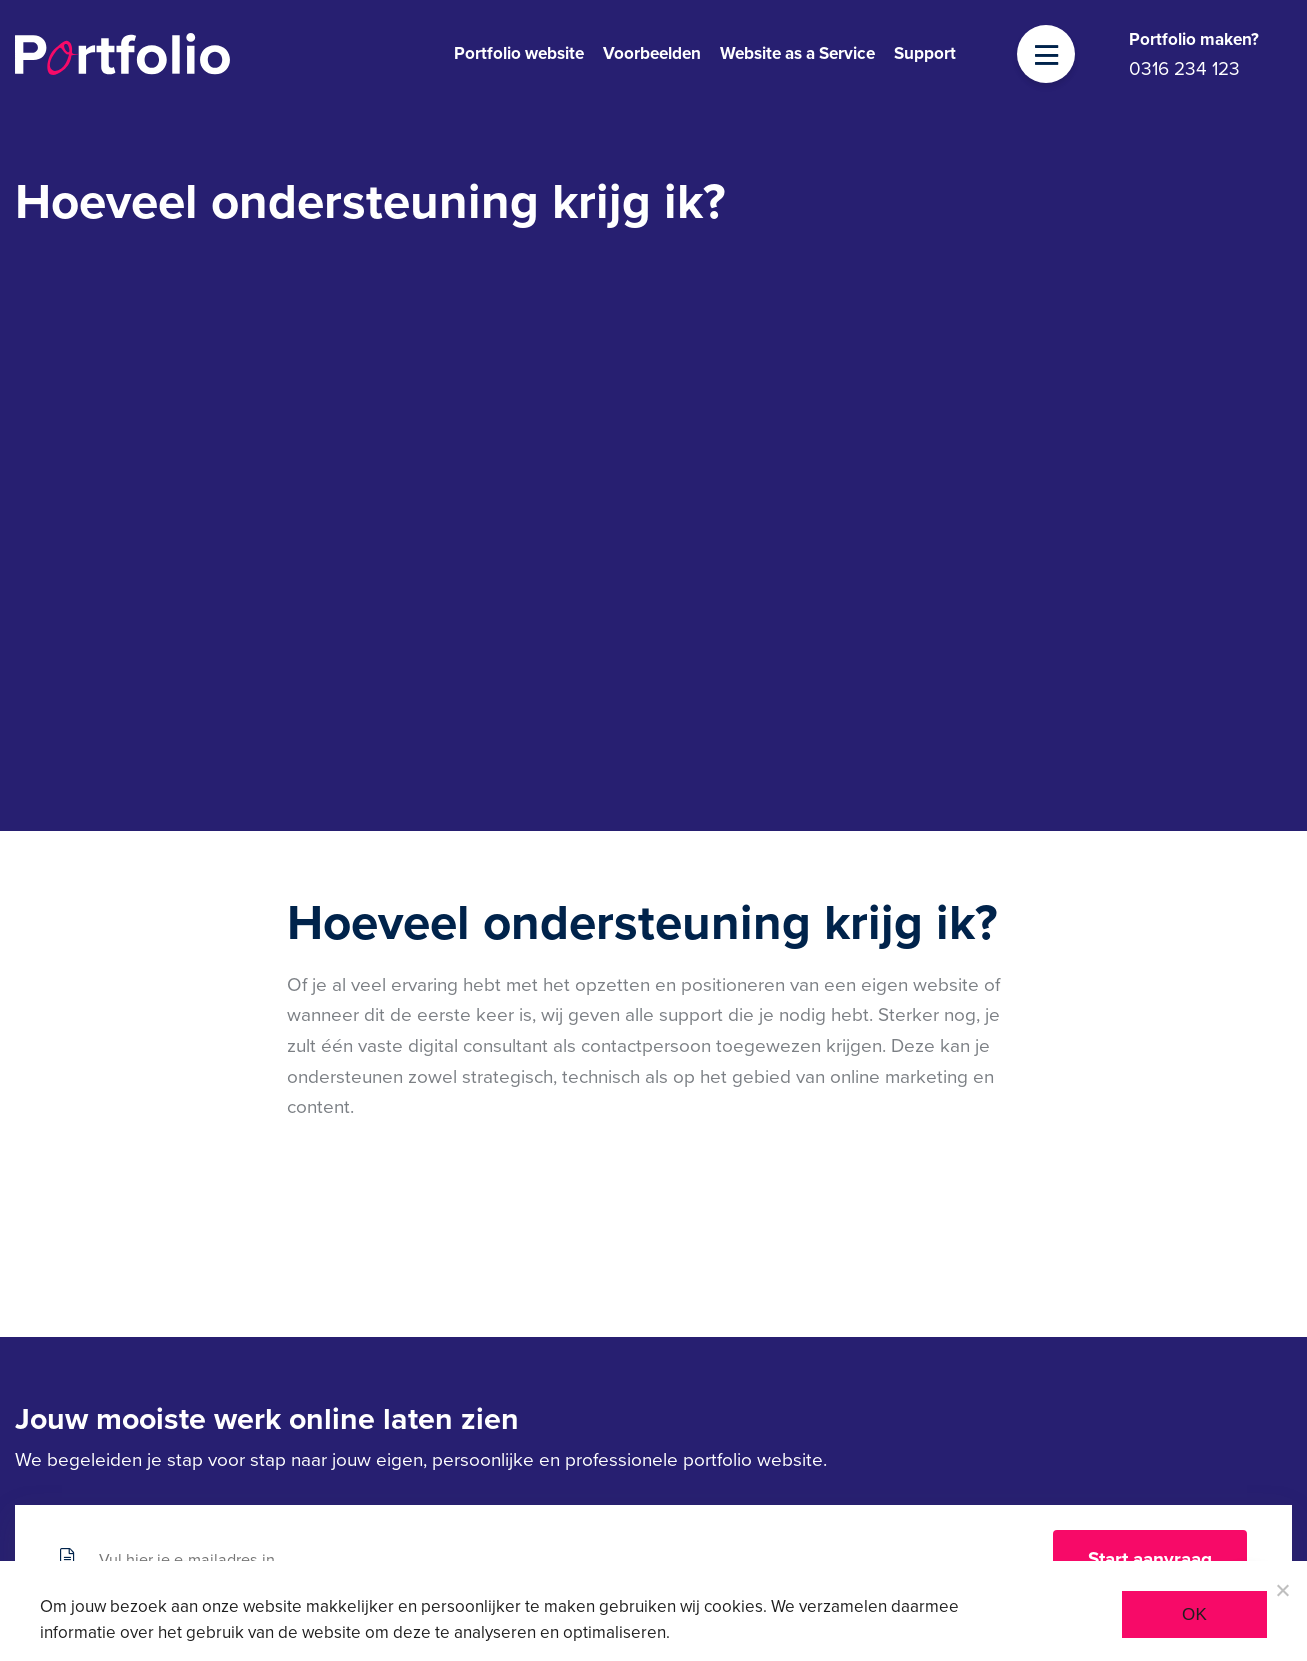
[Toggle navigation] (1046, 56)
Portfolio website (519, 53)
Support (925, 53)
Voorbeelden (652, 53)
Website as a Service (797, 53)
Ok (1194, 1614)
